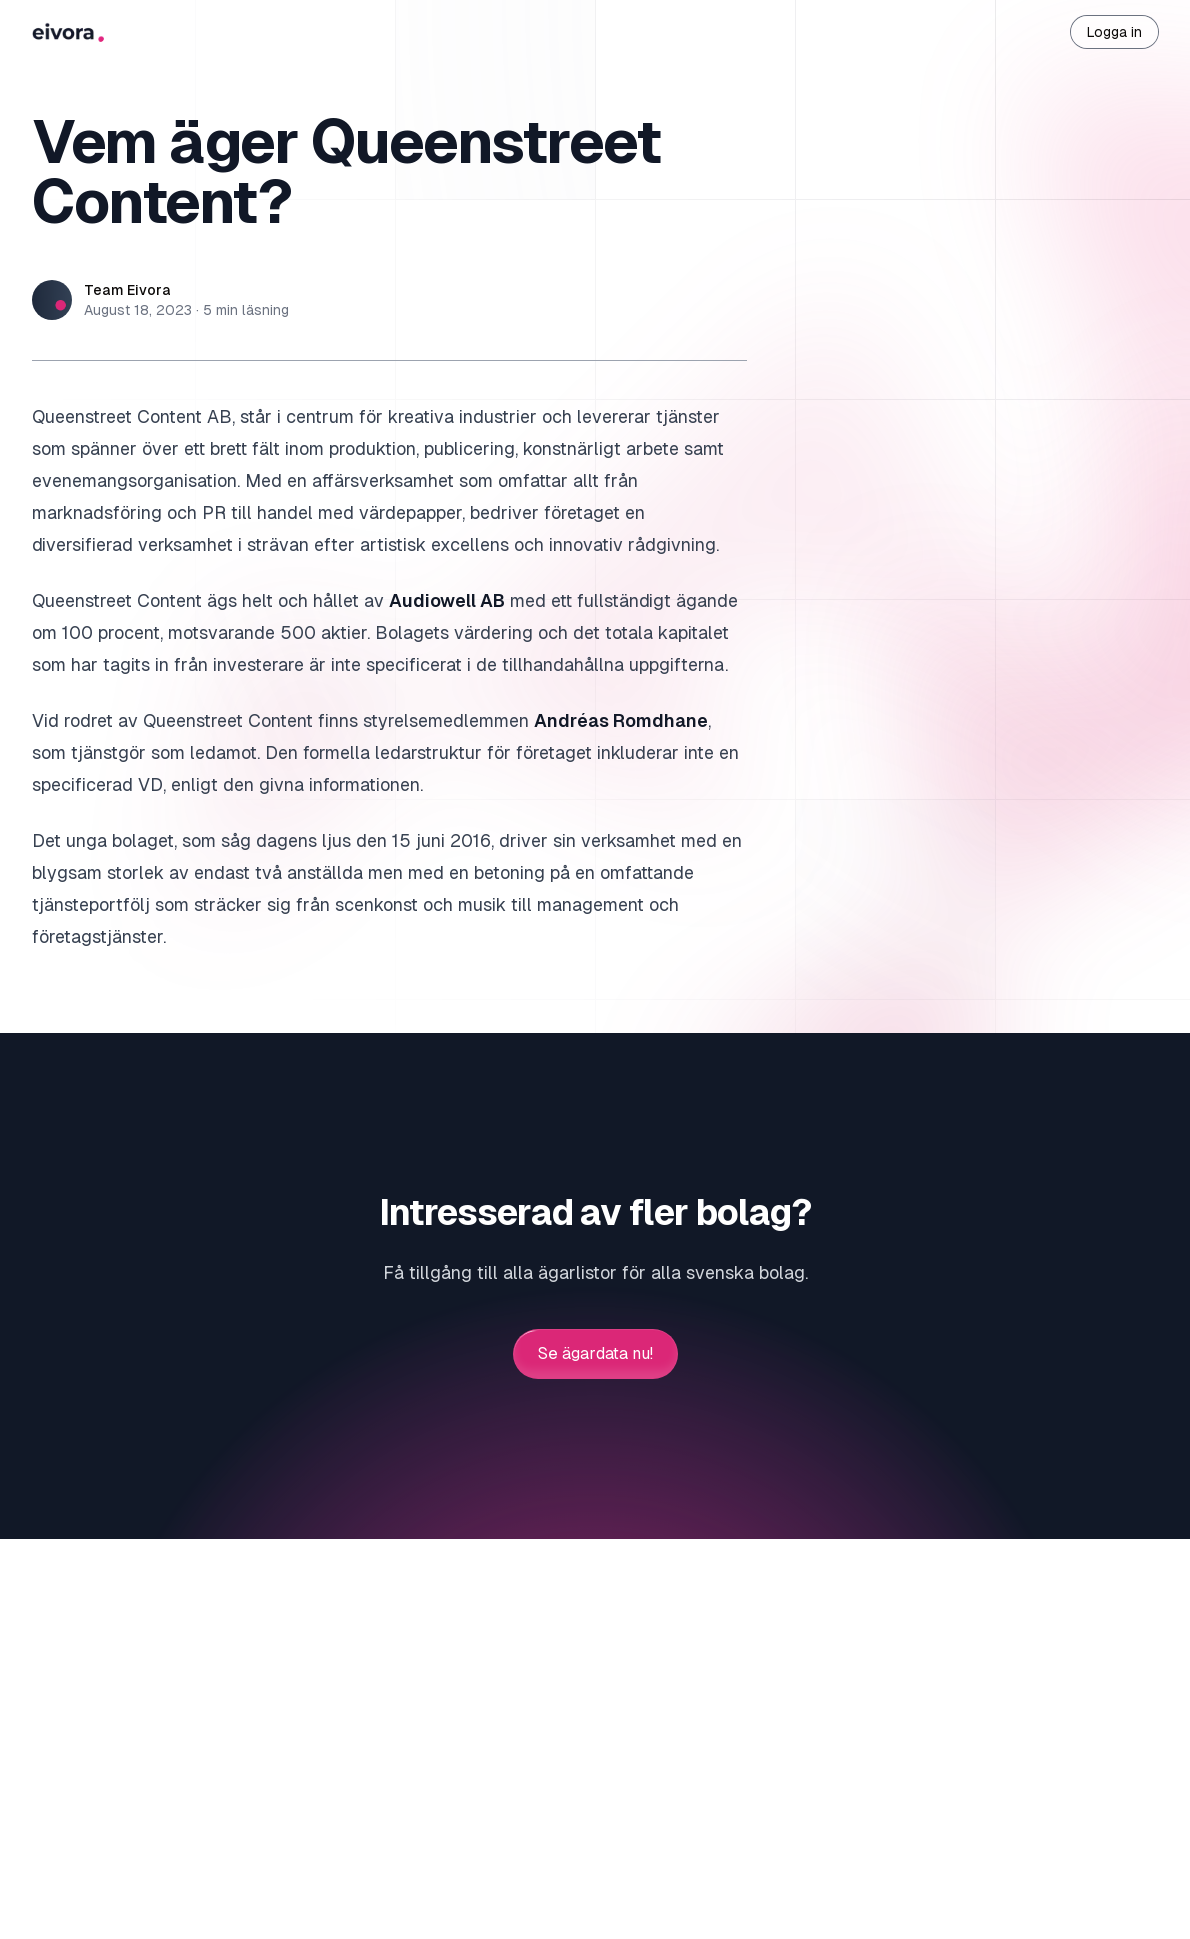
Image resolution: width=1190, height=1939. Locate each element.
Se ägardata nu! (595, 1354)
